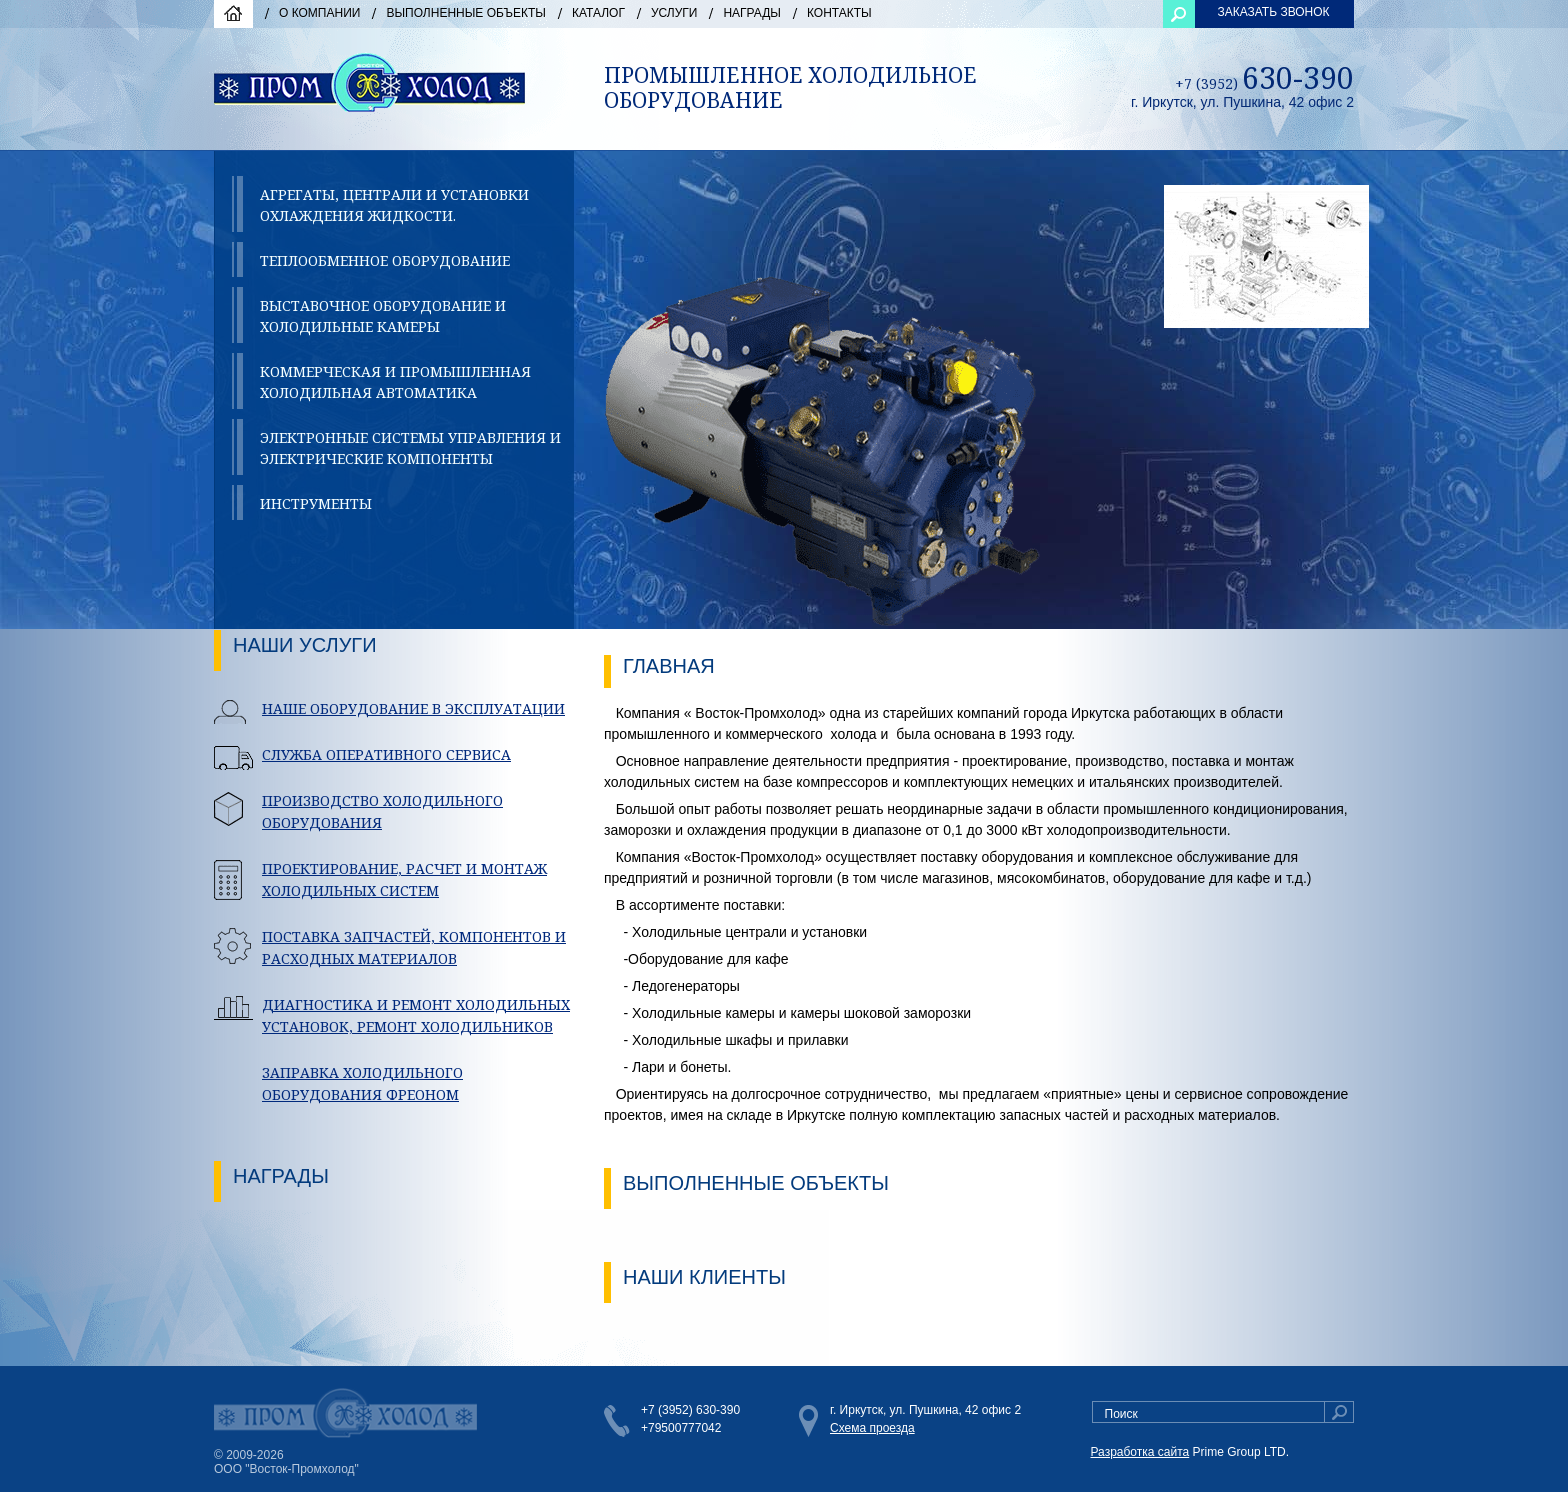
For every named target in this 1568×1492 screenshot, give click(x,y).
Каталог (598, 13)
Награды (752, 13)
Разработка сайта (1140, 1452)
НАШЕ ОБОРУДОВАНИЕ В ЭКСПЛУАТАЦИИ (413, 708)
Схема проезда (872, 1428)
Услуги (674, 13)
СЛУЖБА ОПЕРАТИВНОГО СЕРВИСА (386, 754)
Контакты (839, 13)
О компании (319, 13)
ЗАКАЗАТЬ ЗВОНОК (1273, 12)
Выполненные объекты (466, 13)
